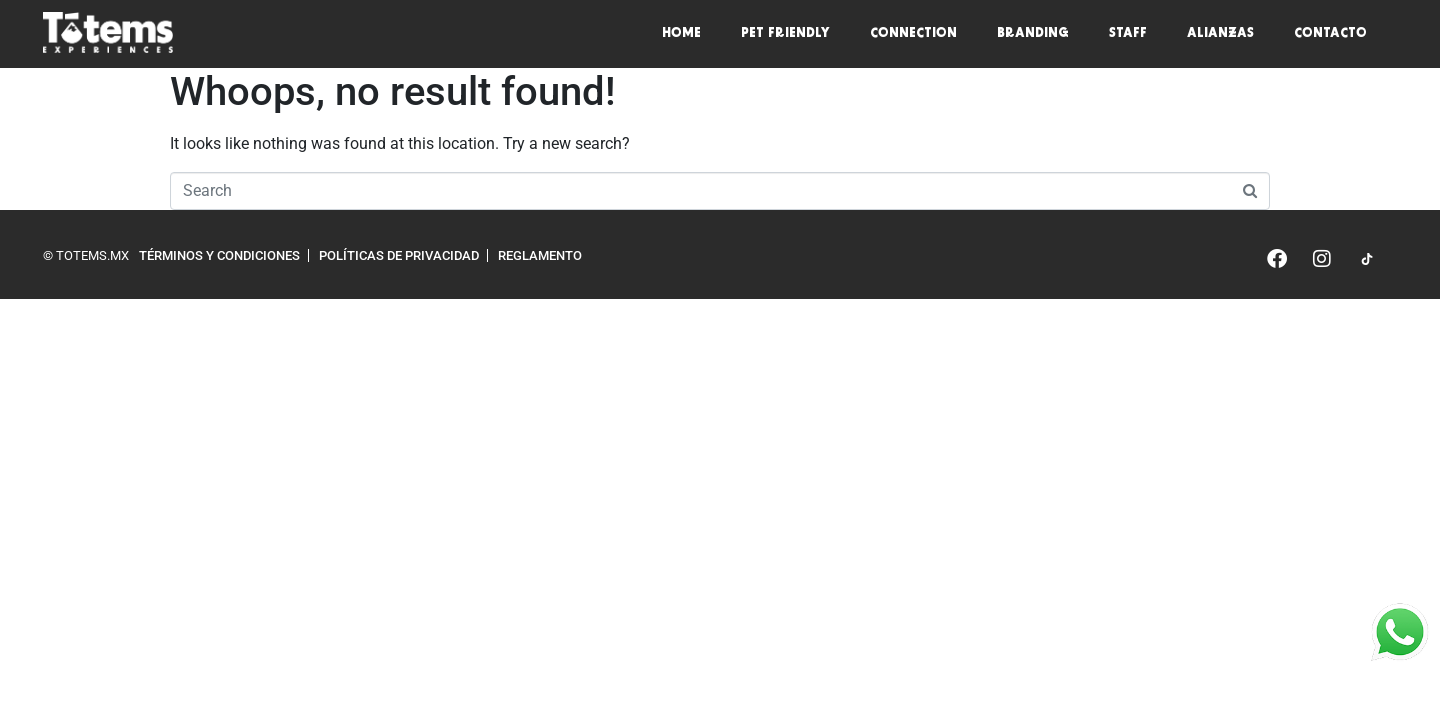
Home (681, 34)
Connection (913, 34)
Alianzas (1220, 34)
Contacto (1330, 34)
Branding (1033, 34)
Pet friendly (785, 34)
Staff (1128, 34)
